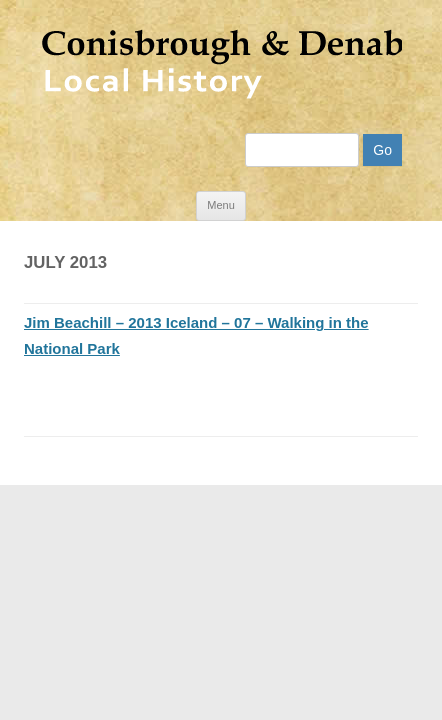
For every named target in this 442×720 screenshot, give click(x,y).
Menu (221, 189)
